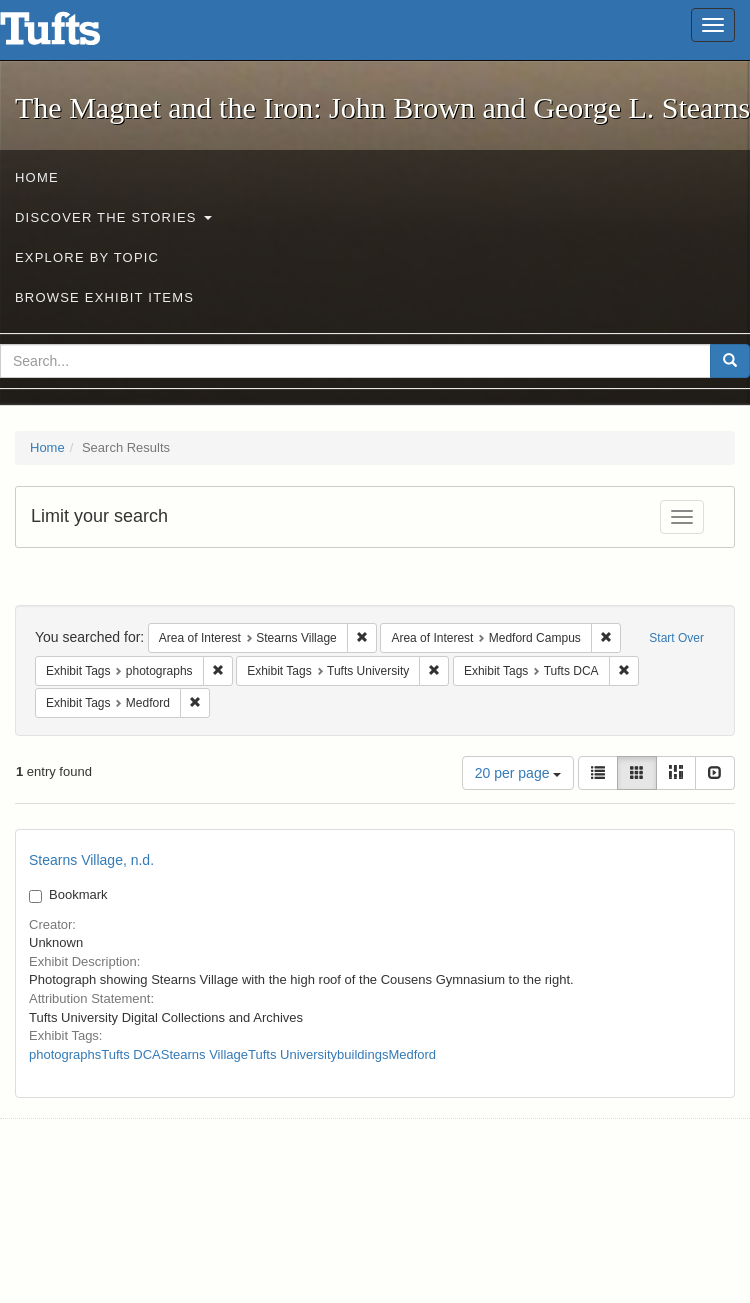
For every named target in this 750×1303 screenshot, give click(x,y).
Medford (412, 1054)
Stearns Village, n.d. (91, 860)
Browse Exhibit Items (104, 297)
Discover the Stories (113, 217)
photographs (65, 1054)
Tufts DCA (130, 1054)
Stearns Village (204, 1054)
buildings (362, 1054)
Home (37, 177)
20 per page (518, 773)
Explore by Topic (87, 257)
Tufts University (292, 1054)
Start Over (676, 638)
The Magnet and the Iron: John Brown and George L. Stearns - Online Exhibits (75, 35)
